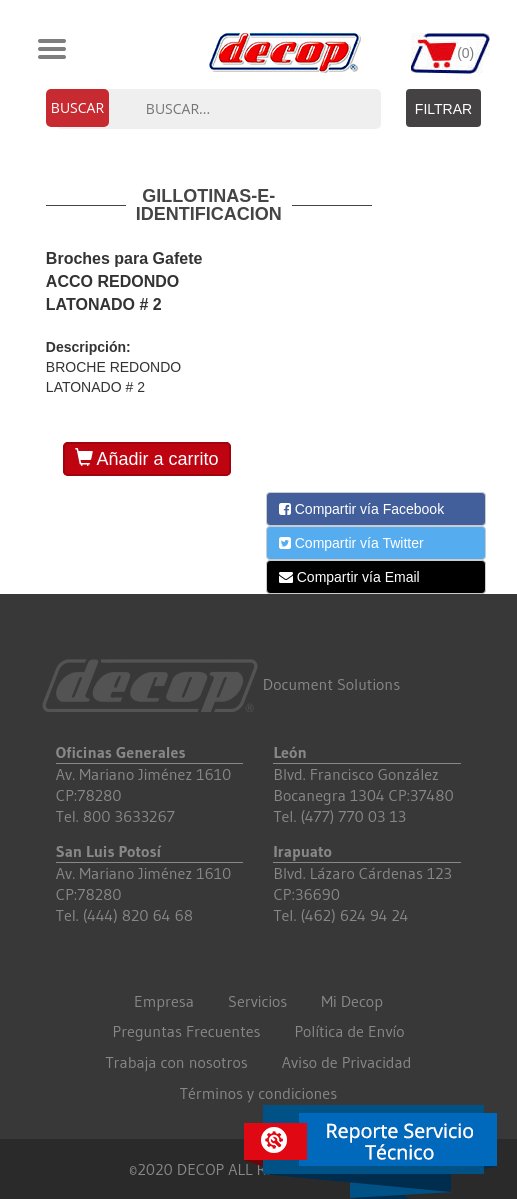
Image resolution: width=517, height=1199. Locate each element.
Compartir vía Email (349, 577)
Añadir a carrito (147, 458)
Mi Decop (352, 1001)
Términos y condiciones (258, 1093)
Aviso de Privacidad (347, 1062)
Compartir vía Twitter (351, 543)
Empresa (164, 1001)
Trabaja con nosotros (177, 1062)
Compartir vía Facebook (361, 509)
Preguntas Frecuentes (187, 1031)
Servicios (257, 1001)
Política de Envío (350, 1031)
